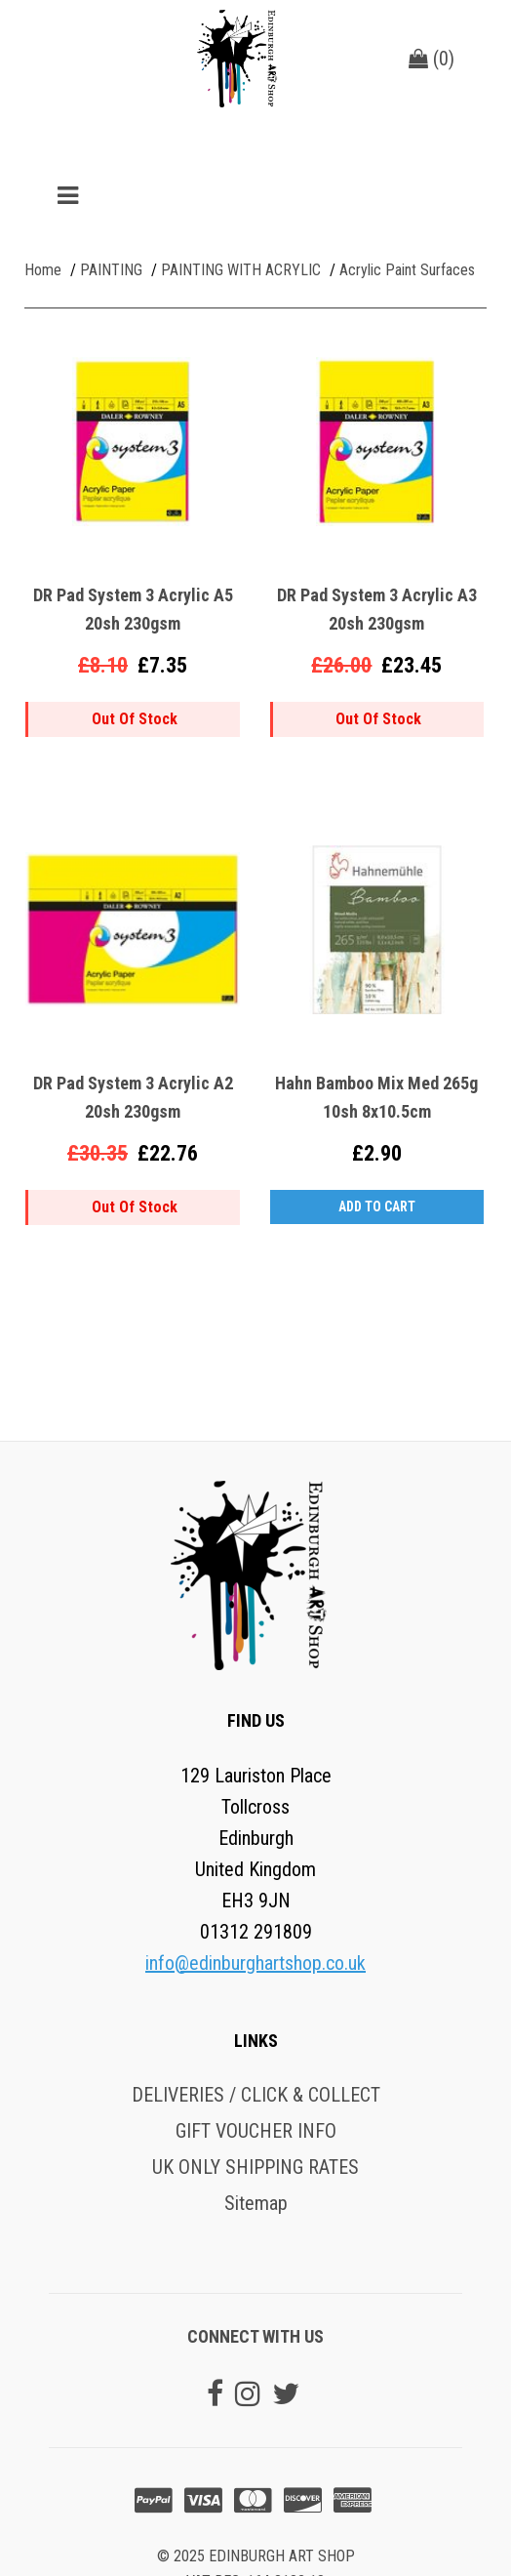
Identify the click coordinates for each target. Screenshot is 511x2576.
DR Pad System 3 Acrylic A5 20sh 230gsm (133, 609)
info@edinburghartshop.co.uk (255, 1963)
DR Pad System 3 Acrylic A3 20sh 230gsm (377, 609)
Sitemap (256, 2203)
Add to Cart (376, 1206)
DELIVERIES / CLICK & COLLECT (256, 2094)
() (431, 58)
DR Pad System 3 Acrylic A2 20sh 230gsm (133, 1097)
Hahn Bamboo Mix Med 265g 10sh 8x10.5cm (376, 1097)
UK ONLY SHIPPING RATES (255, 2167)
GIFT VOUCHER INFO (256, 2131)
